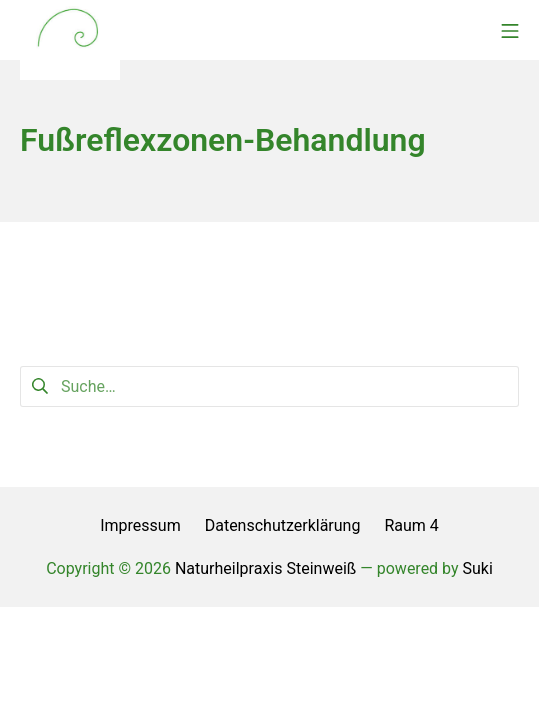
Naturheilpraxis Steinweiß (265, 568)
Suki (478, 568)
